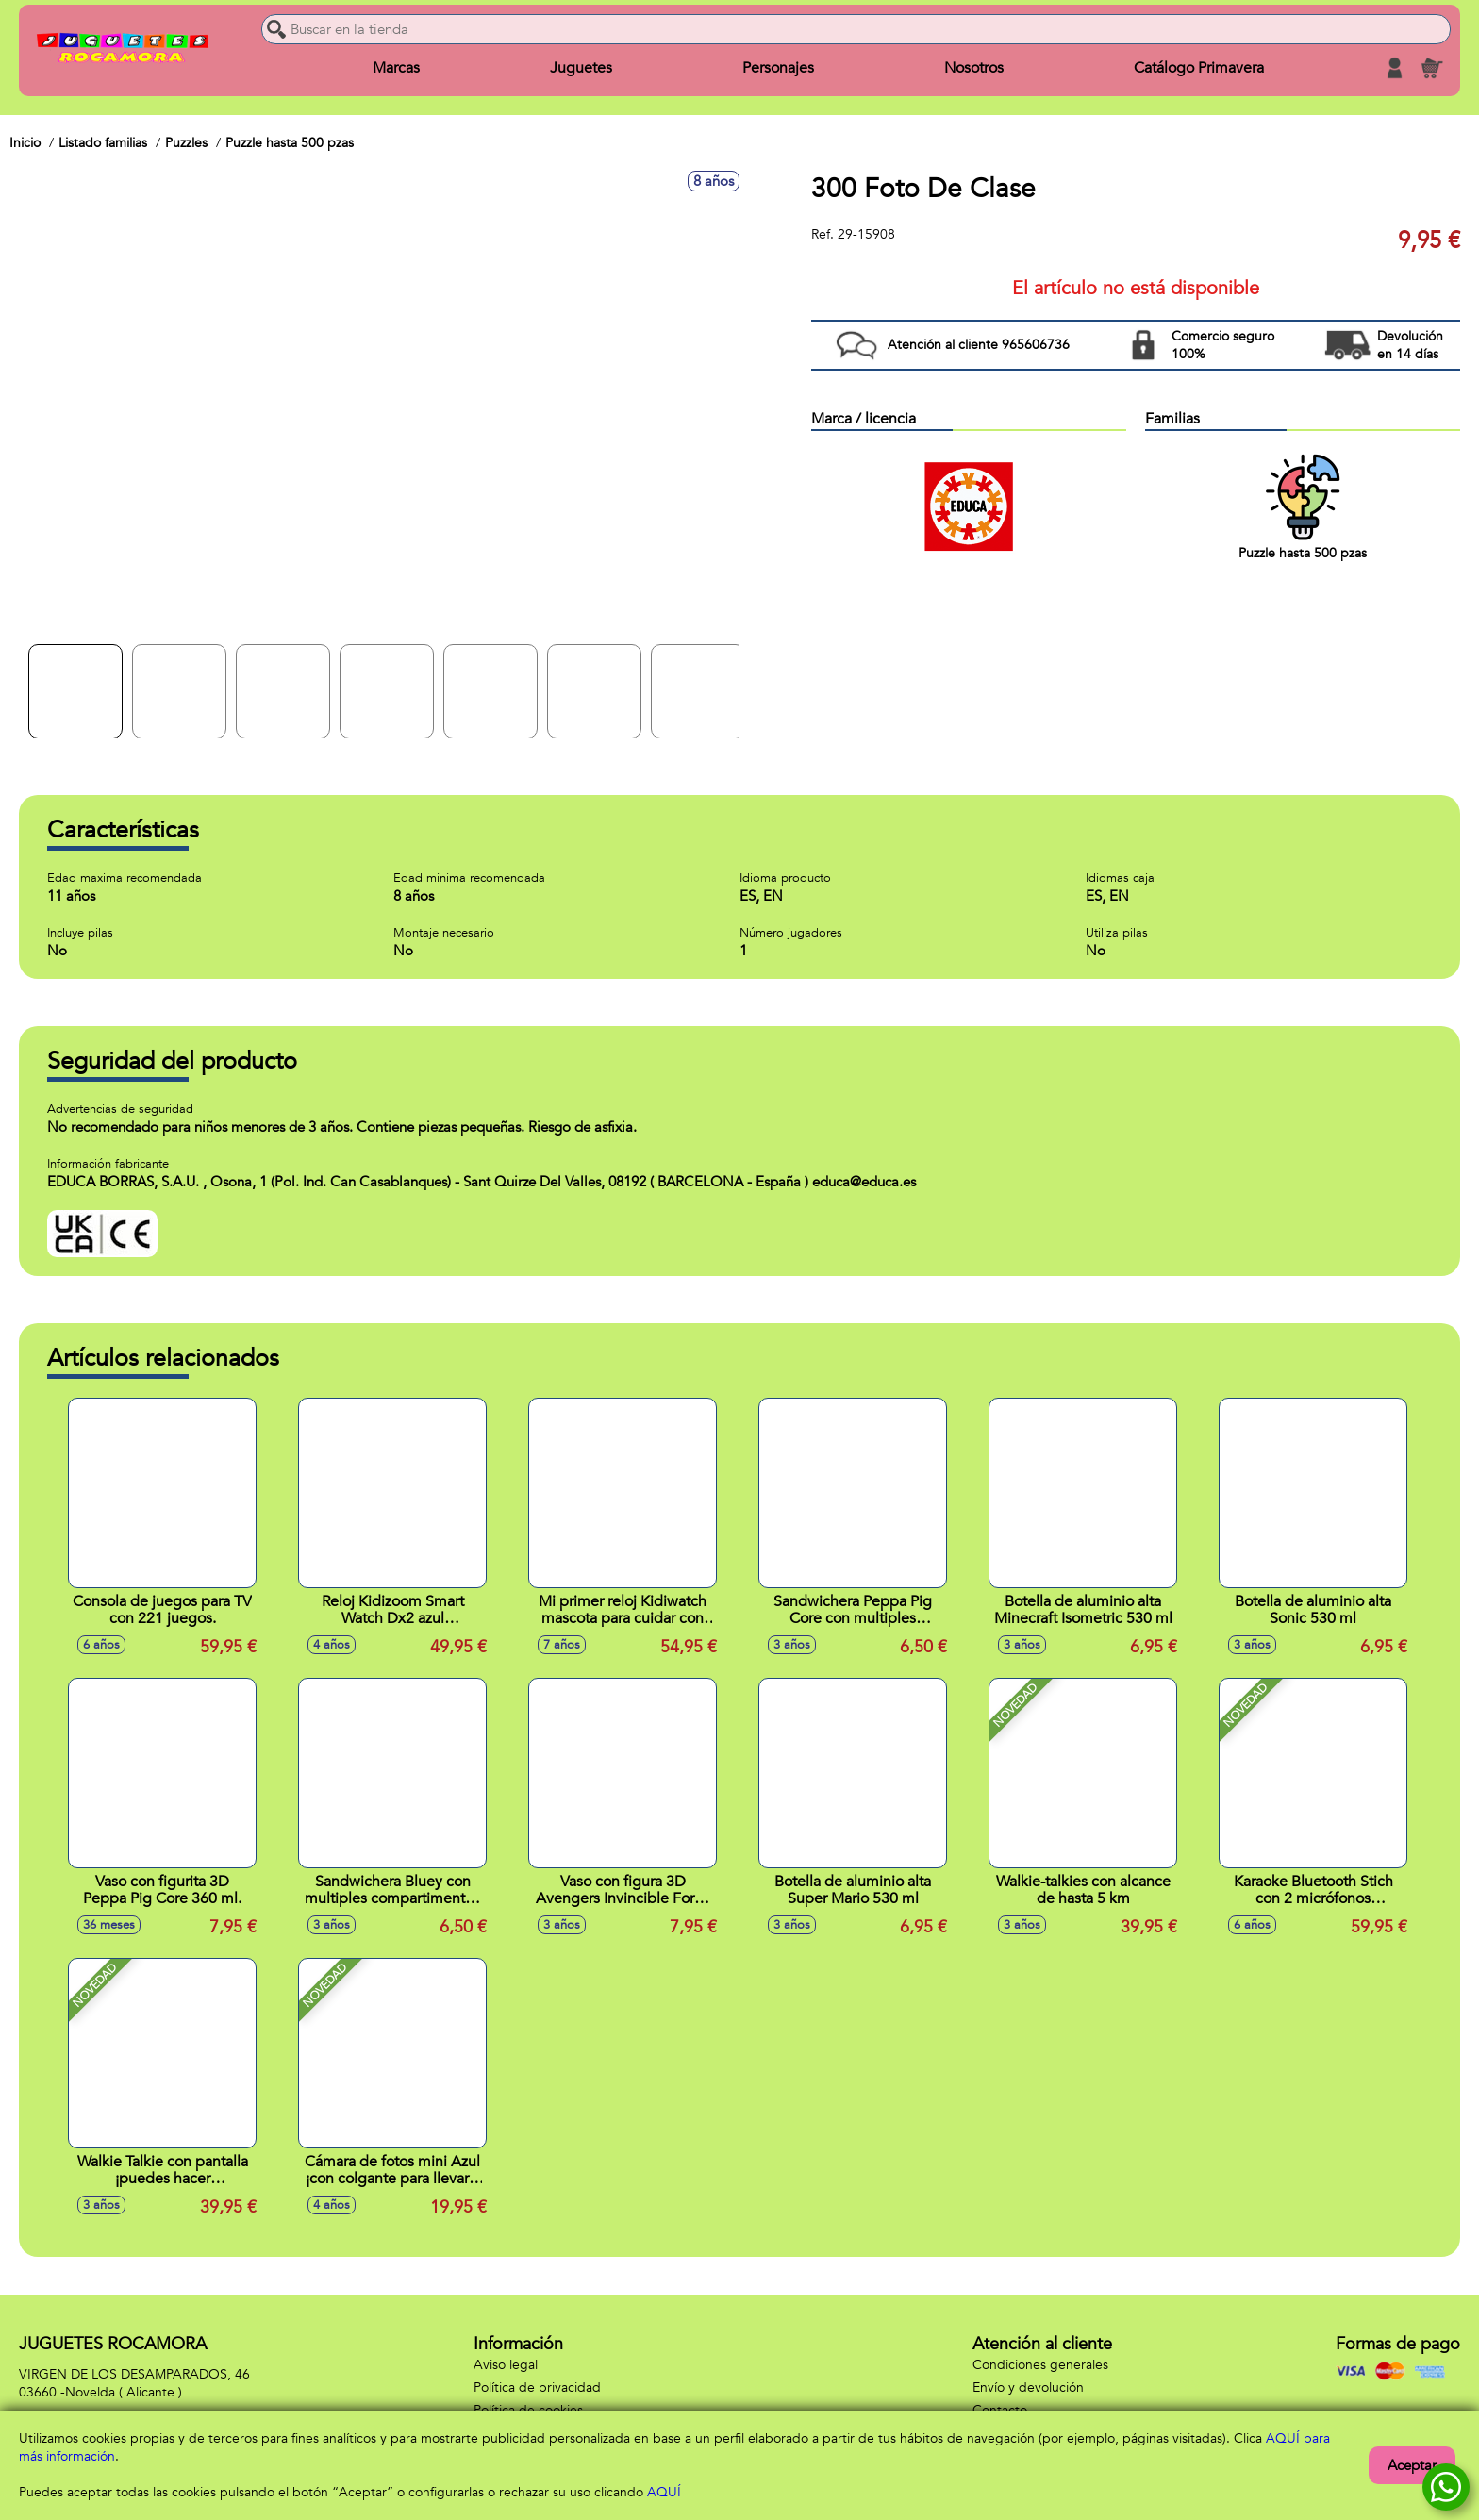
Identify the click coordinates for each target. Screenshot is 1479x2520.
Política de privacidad (537, 2387)
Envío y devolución (1028, 2387)
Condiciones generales (1040, 2365)
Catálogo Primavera (1199, 68)
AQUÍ (664, 2492)
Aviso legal (506, 2365)
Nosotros (974, 68)
